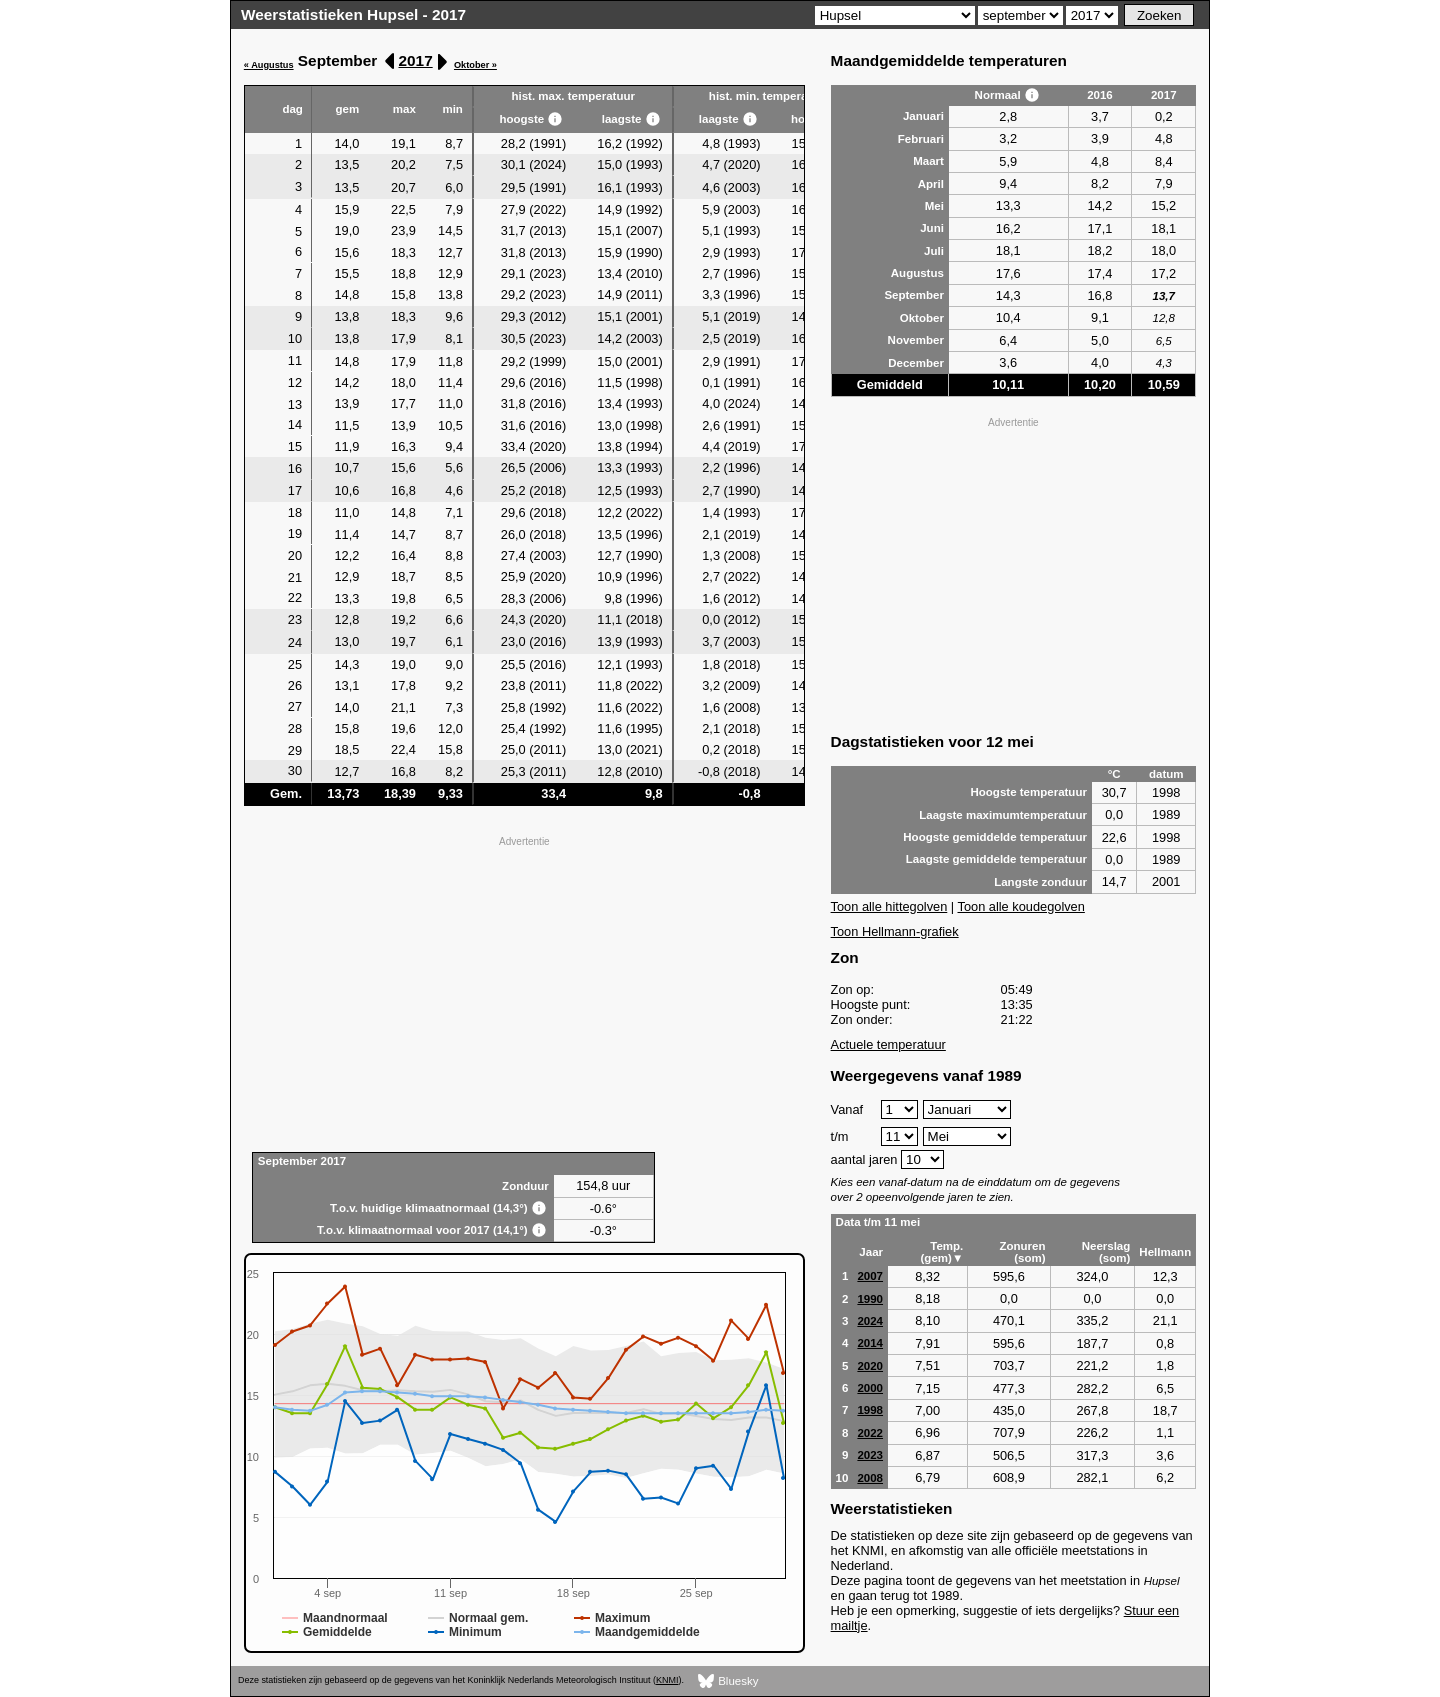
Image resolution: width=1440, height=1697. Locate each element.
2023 (870, 1455)
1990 (870, 1299)
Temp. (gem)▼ (942, 1252)
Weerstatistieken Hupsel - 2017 (353, 14)
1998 (870, 1410)
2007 (870, 1276)
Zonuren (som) (1022, 1252)
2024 (870, 1321)
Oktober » (475, 65)
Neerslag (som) (1106, 1252)
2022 (870, 1433)
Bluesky (728, 1681)
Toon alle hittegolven (889, 906)
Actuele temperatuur (888, 1044)
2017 (416, 60)
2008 (870, 1478)
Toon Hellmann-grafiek (895, 931)
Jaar (871, 1252)
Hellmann (1165, 1252)
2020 (870, 1366)
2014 (870, 1343)
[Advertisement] (524, 992)
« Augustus (269, 65)
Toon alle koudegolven (1021, 906)
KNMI (667, 1680)
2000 (870, 1388)
